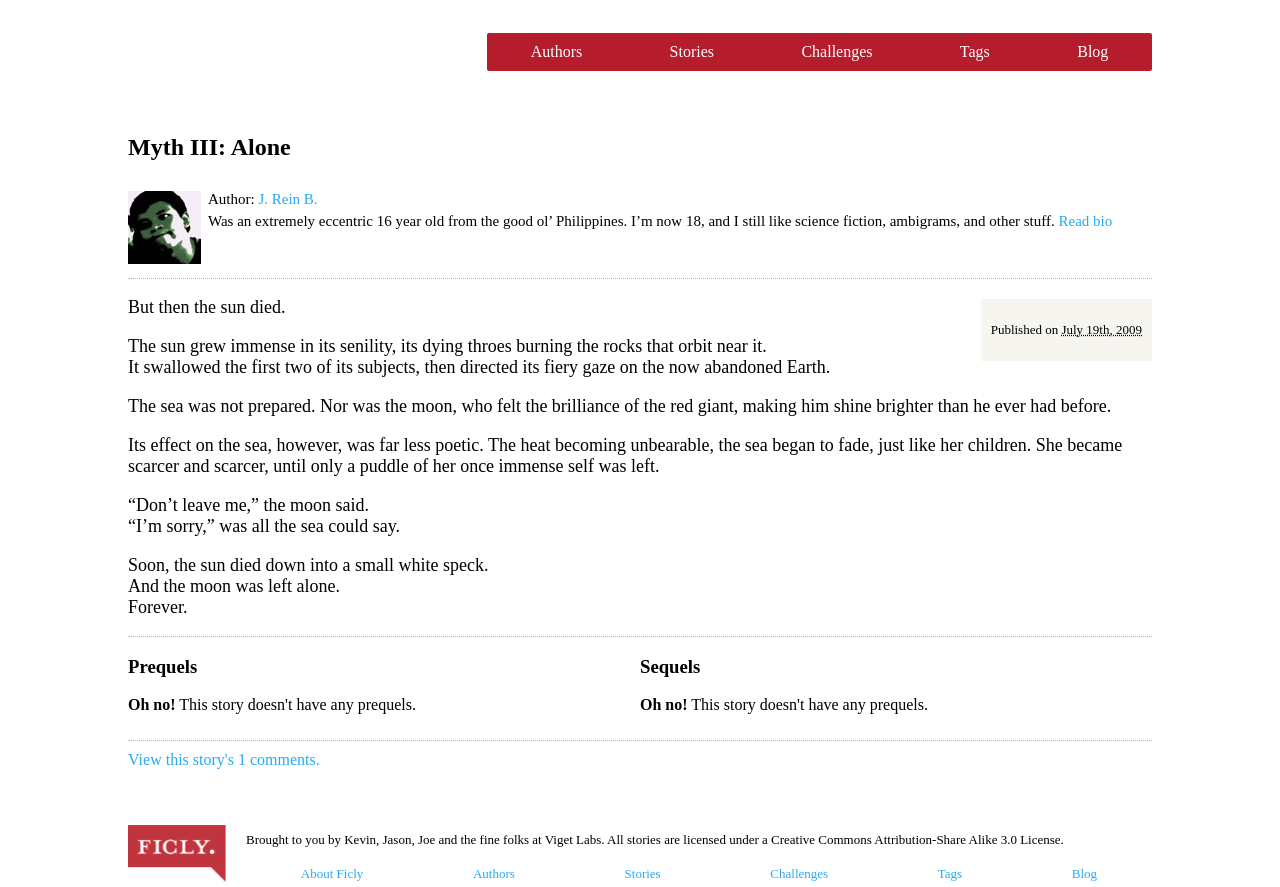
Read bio (1086, 221)
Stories (692, 51)
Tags (975, 51)
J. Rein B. (287, 199)
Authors (557, 51)
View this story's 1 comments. (224, 759)
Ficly (297, 52)
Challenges (836, 51)
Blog (1092, 51)
